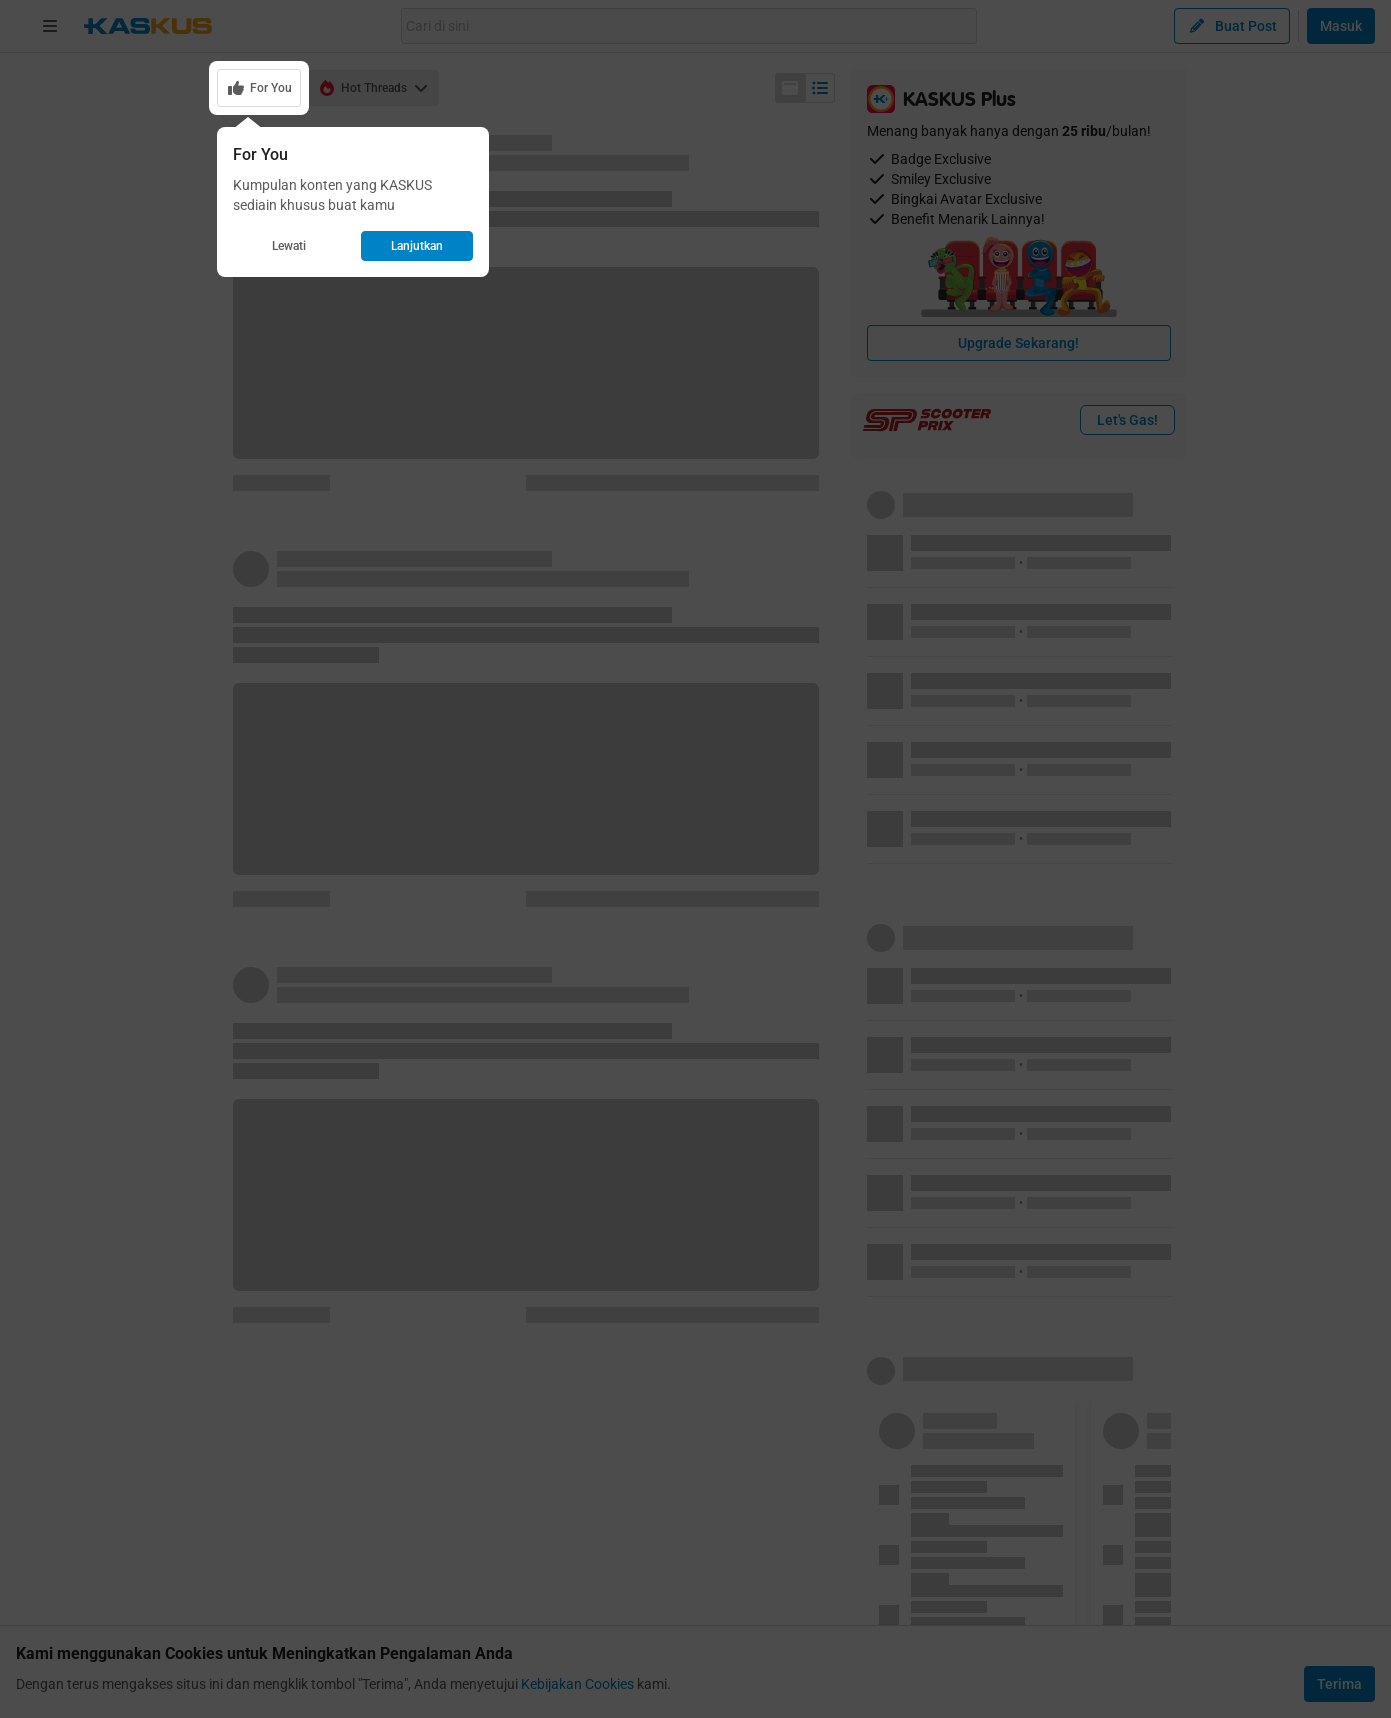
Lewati (289, 246)
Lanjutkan (417, 246)
